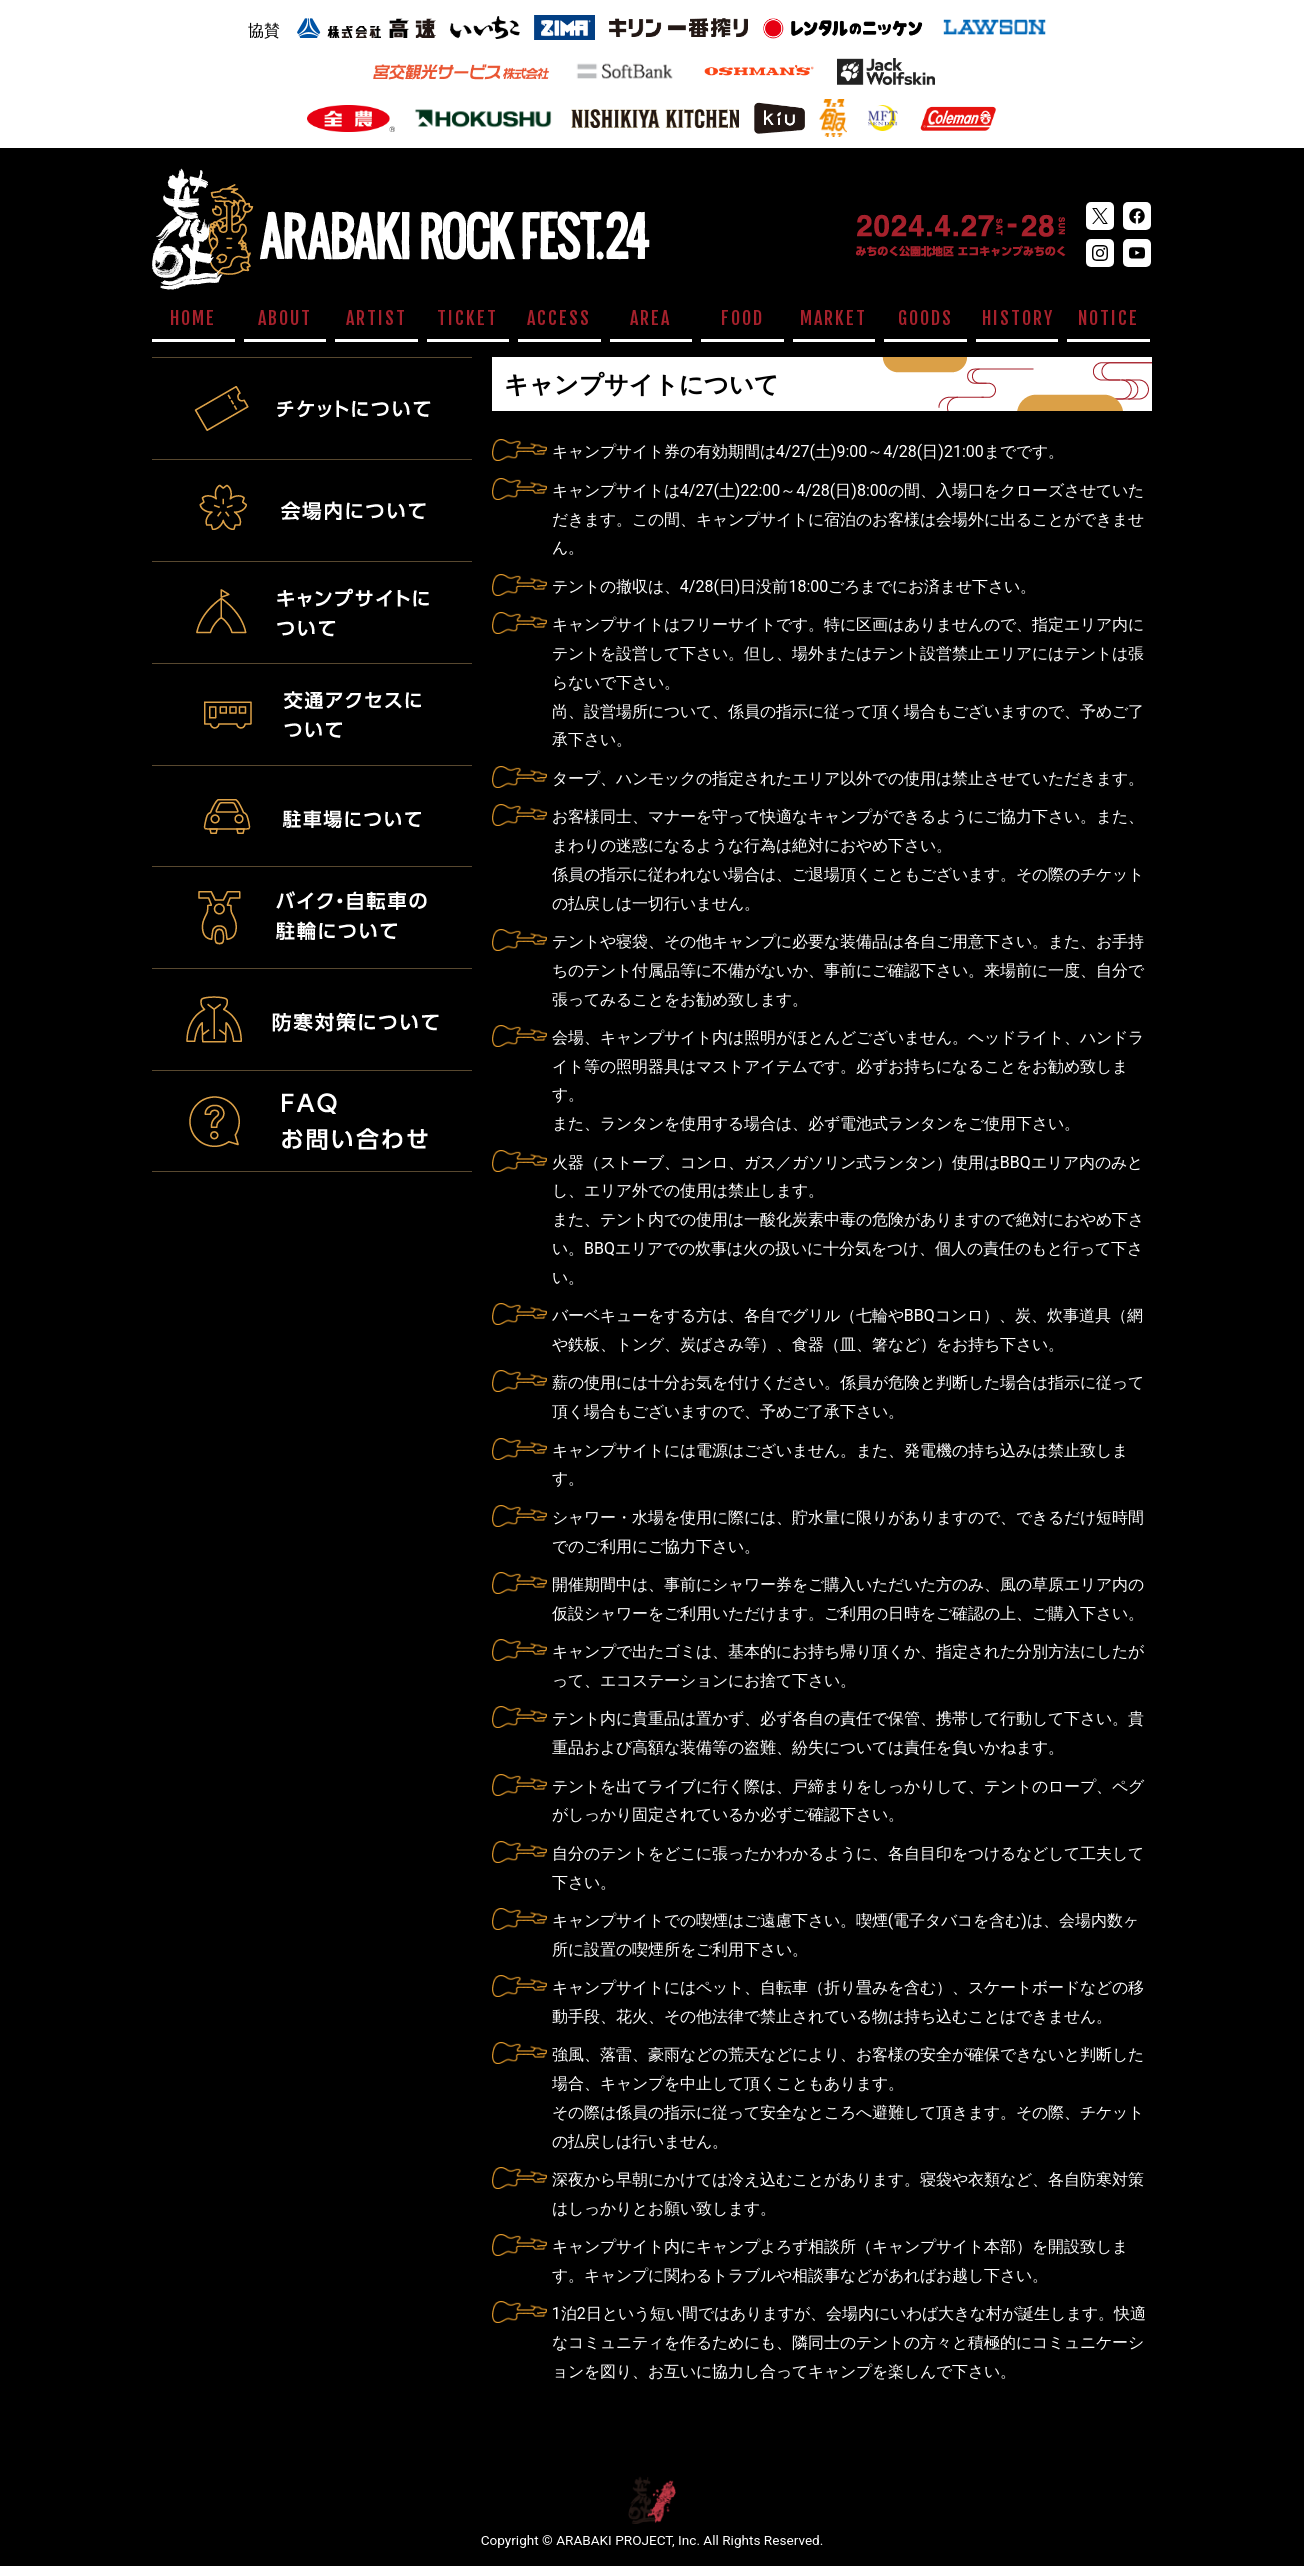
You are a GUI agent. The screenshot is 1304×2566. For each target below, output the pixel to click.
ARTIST (376, 318)
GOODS (925, 318)
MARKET (833, 318)
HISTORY (1018, 318)
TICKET (467, 318)
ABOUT (285, 318)
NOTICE (1108, 318)
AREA (650, 318)
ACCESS (559, 318)
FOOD (742, 318)
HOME (193, 318)
